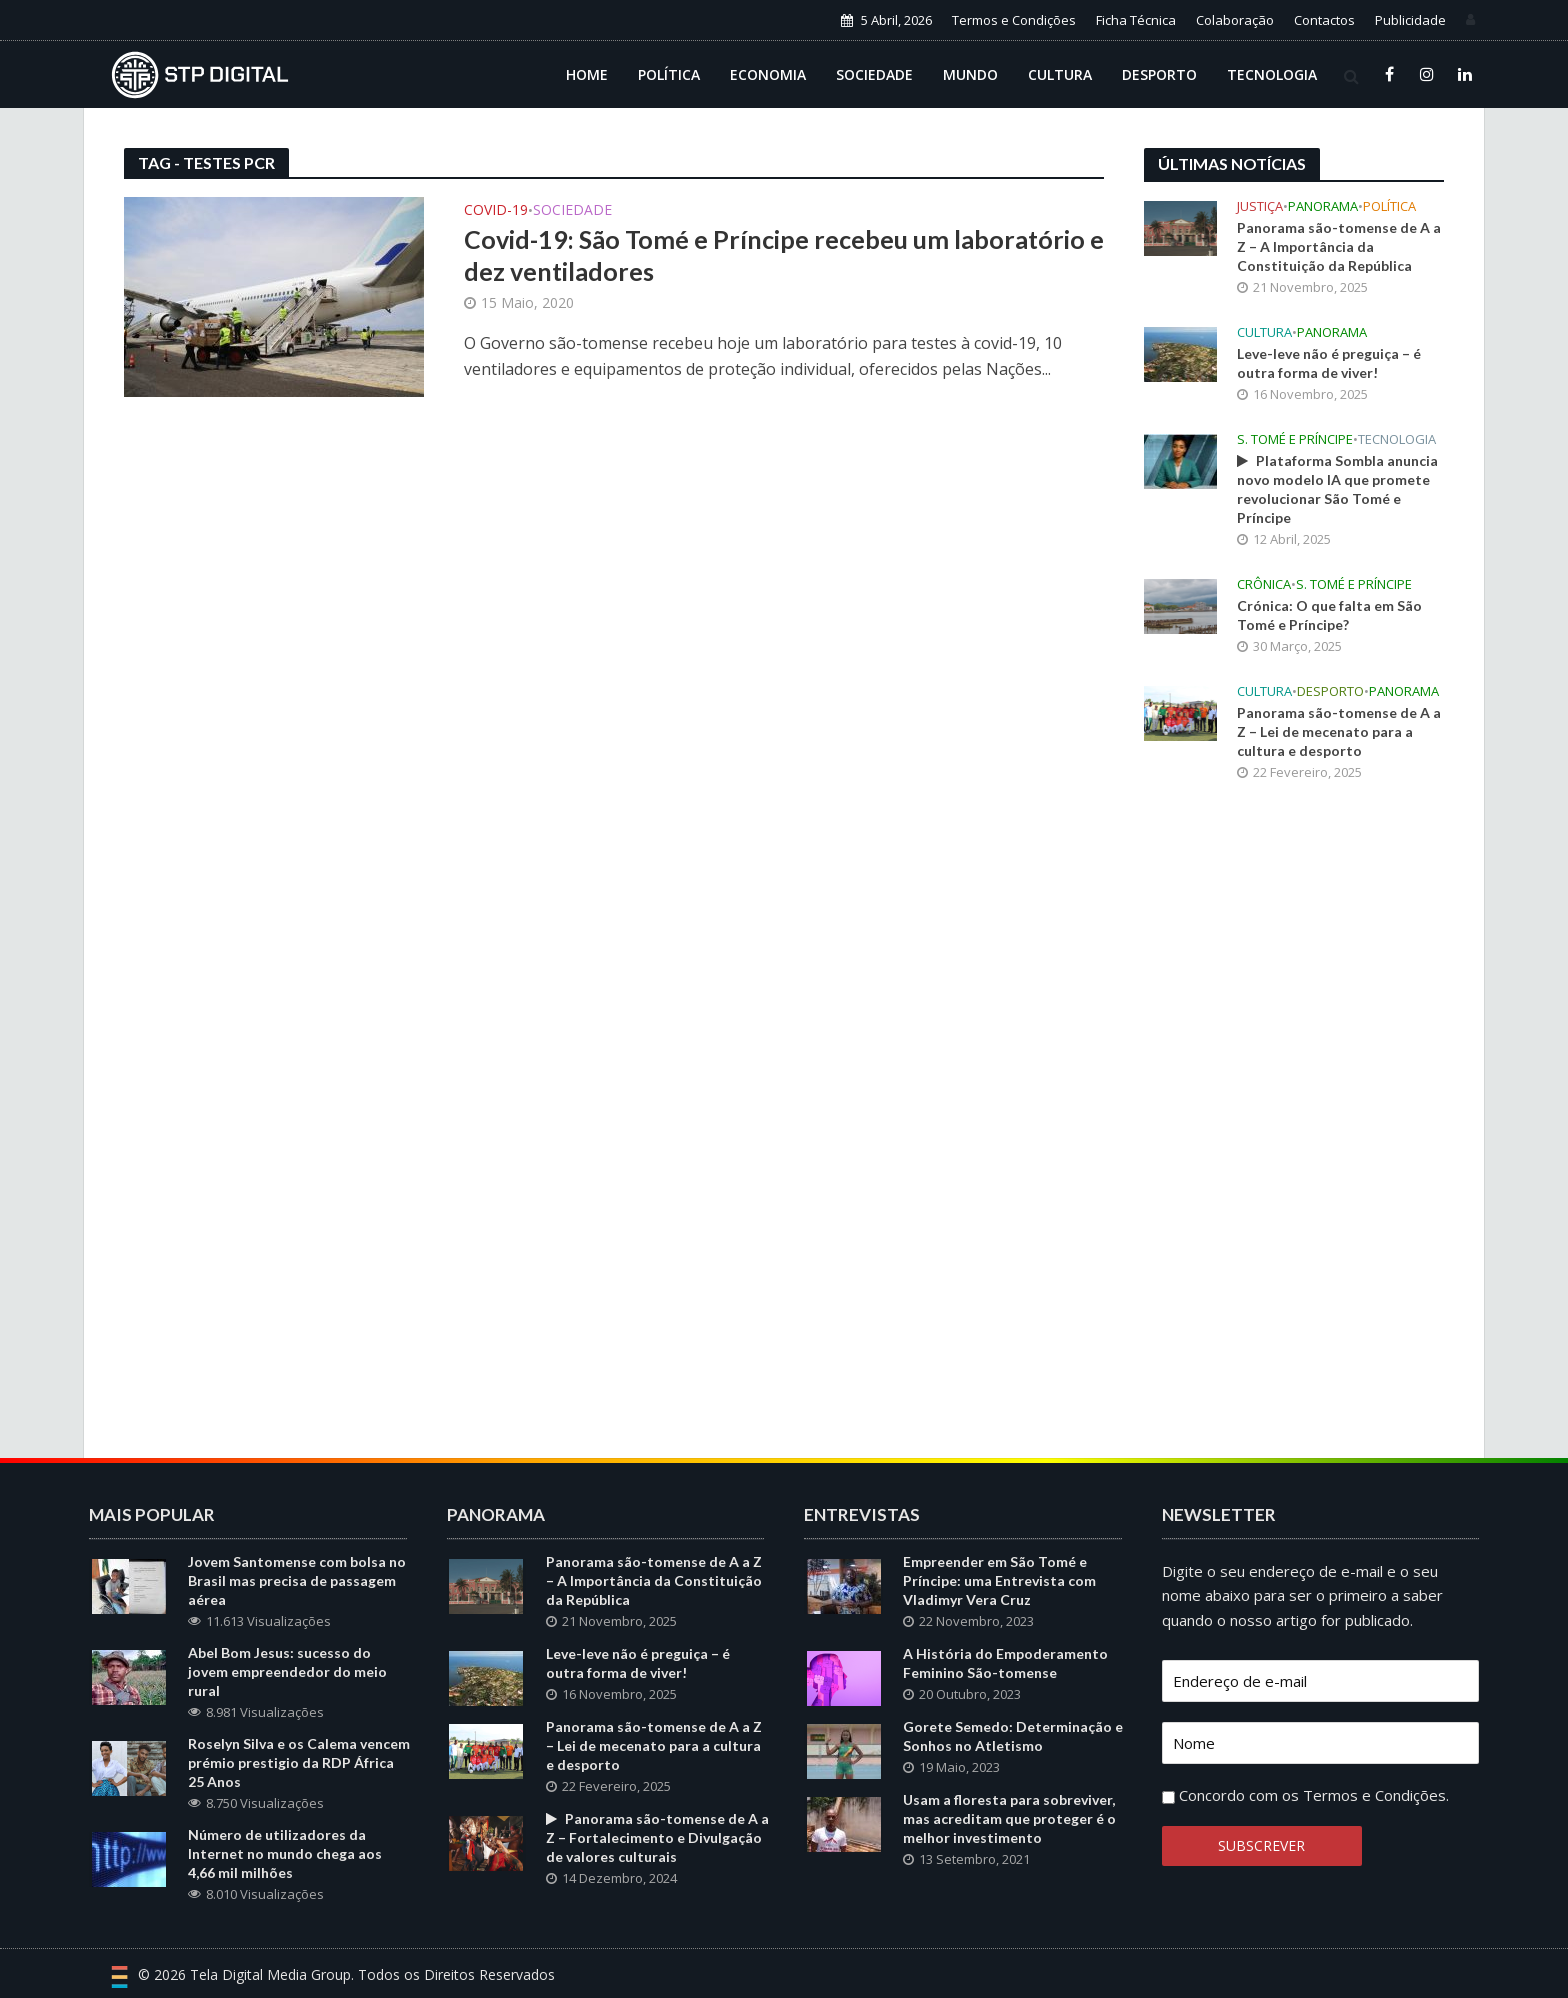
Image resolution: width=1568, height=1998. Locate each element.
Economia (768, 74)
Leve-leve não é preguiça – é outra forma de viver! (1329, 363)
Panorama (1323, 206)
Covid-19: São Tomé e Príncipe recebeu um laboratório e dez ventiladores (784, 255)
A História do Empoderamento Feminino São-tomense (1005, 1663)
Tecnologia (1272, 74)
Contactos (1324, 20)
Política (669, 74)
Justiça (1260, 206)
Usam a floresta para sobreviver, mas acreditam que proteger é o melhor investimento (1009, 1818)
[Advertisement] (1294, 1127)
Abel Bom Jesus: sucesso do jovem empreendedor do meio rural (287, 1671)
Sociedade (874, 74)
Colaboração (1235, 20)
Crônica (1264, 584)
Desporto (1159, 74)
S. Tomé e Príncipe (1295, 439)
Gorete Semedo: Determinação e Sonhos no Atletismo (1013, 1736)
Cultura (1060, 74)
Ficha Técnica (1136, 20)
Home (587, 74)
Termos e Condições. (1376, 1795)
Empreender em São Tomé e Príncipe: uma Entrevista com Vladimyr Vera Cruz (999, 1580)
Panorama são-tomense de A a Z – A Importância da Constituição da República (1339, 246)
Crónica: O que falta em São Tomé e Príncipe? (1329, 615)
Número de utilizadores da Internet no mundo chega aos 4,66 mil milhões (285, 1853)
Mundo (970, 74)
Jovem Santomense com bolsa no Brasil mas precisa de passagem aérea (297, 1580)
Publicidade (1410, 20)
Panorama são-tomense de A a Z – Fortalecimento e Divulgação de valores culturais (657, 1837)
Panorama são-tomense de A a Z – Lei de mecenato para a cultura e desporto (1339, 731)
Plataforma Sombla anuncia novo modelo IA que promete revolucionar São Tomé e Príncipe (1337, 489)
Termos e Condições (1014, 20)
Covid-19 (496, 211)
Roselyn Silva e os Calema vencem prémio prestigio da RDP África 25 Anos (299, 1762)
